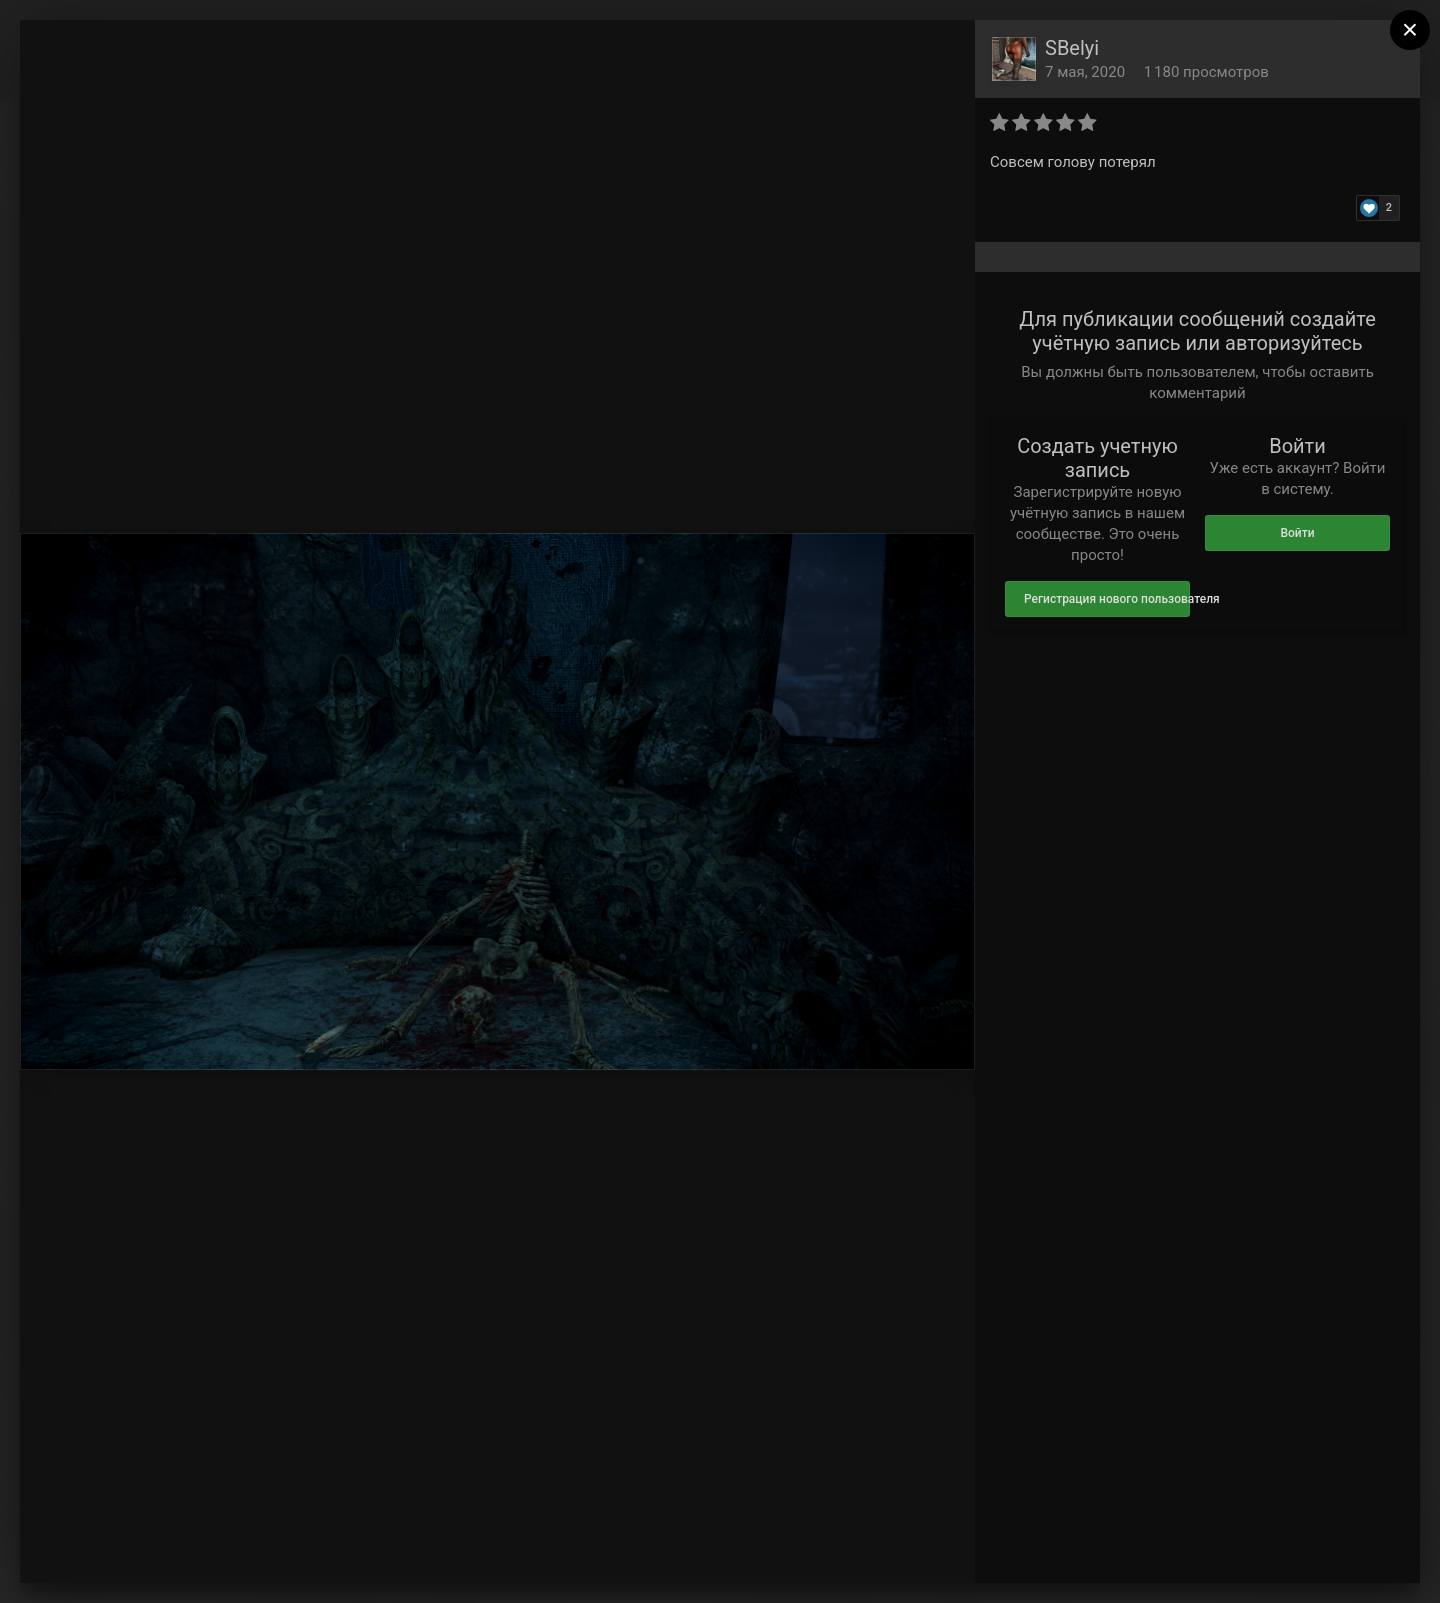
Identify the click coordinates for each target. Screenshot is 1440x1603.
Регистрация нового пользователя (1107, 599)
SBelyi (1072, 48)
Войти (1297, 533)
